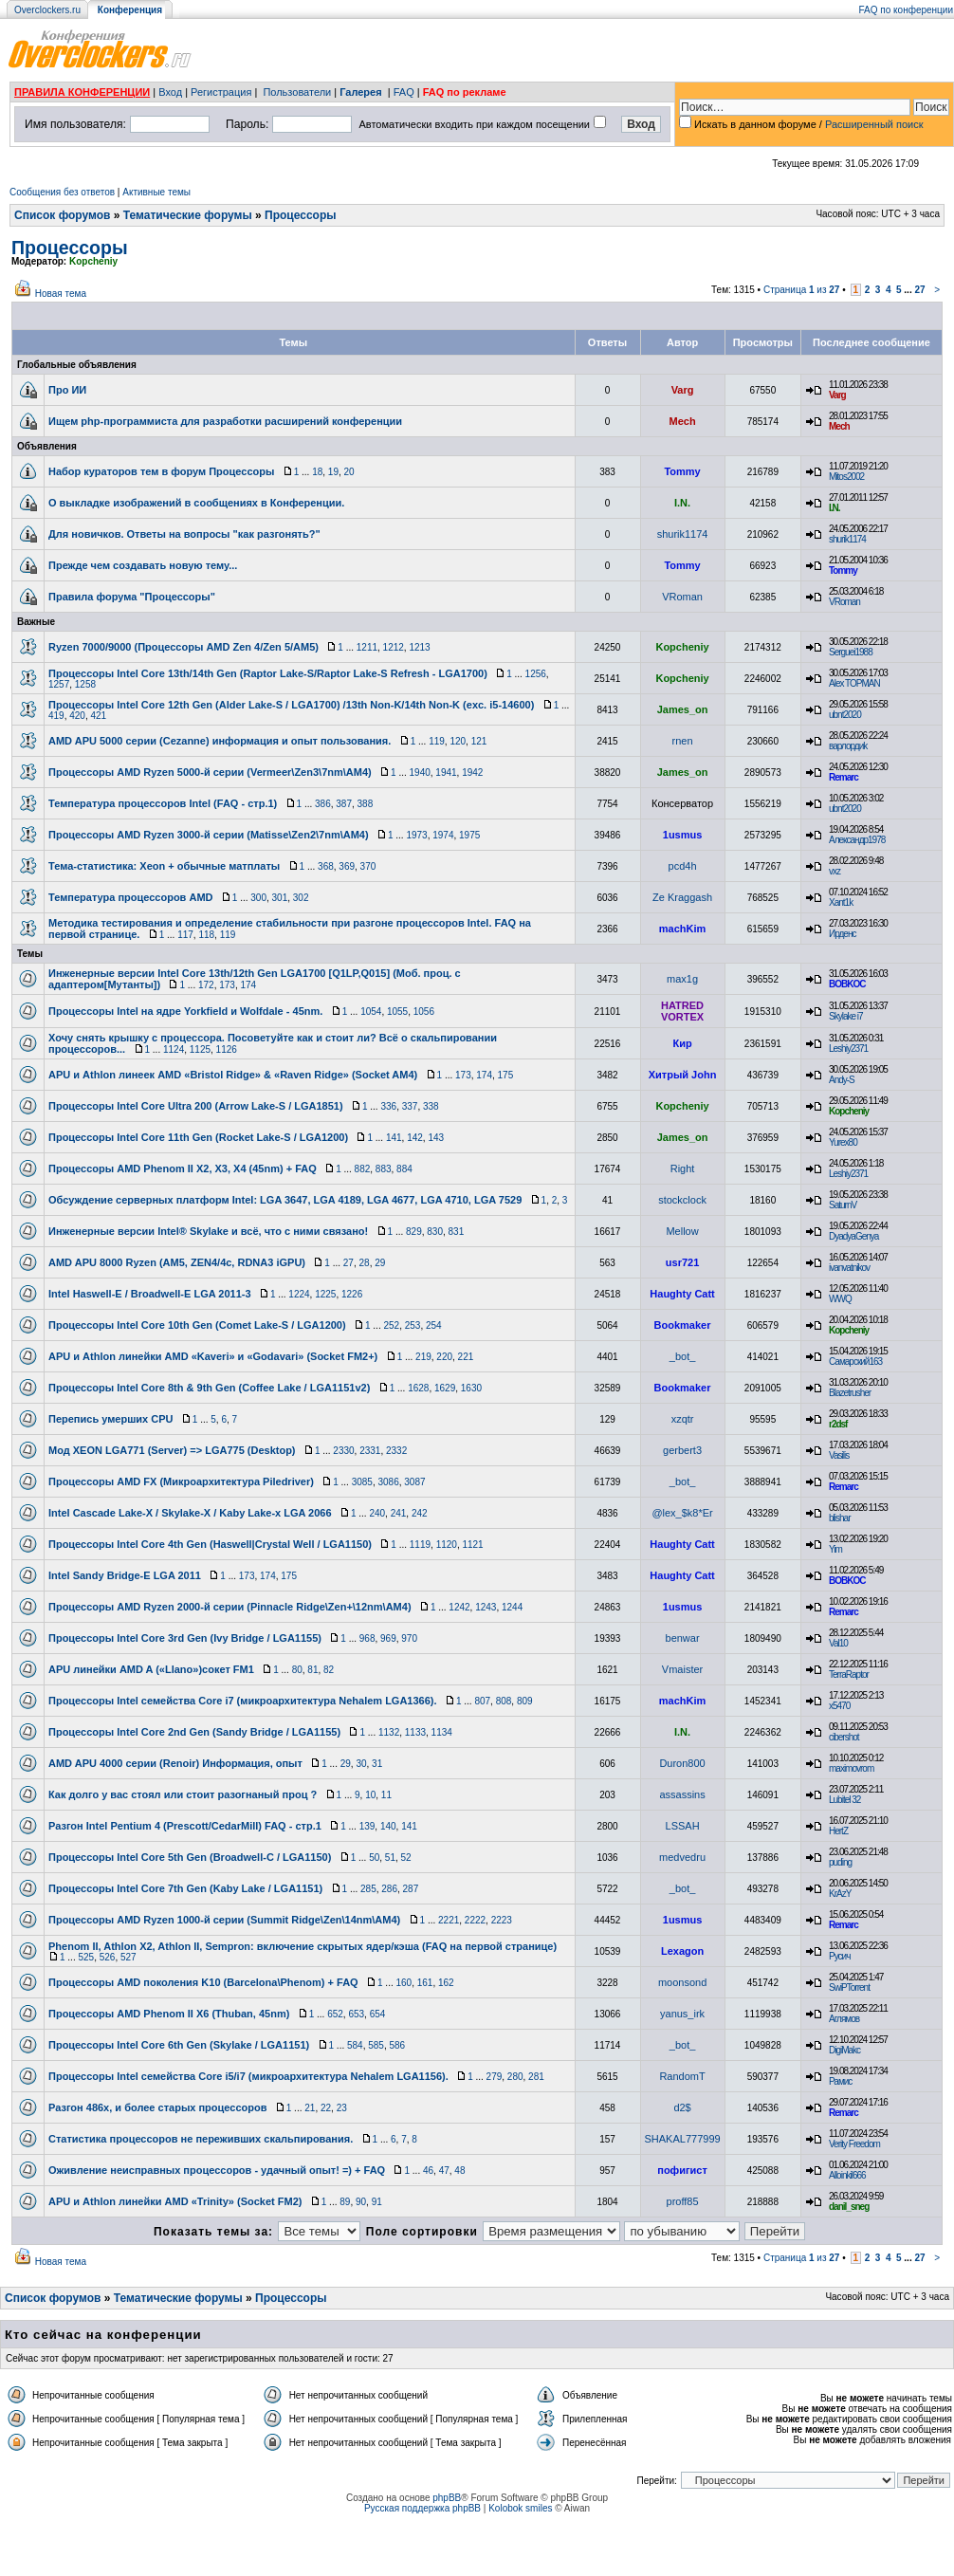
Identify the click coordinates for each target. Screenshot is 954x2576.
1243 (485, 1607)
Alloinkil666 (847, 2175)
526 (108, 1957)
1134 (441, 1732)
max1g (682, 978)
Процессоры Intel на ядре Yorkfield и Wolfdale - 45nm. (185, 1011)
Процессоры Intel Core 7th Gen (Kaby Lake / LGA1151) (185, 1888)
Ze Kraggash (682, 897)
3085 (362, 1482)
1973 (416, 835)
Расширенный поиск (874, 124)
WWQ (840, 1299)
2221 (448, 1920)
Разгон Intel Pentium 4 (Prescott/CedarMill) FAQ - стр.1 (184, 1825)
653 (356, 2014)
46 (428, 2170)
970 (409, 1638)
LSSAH (683, 1825)
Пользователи (297, 92)
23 (342, 2108)
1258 (85, 684)
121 (479, 741)
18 (317, 472)
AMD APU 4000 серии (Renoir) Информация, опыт (175, 1763)
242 (420, 1513)
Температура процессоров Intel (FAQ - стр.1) (162, 803)
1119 (420, 1544)
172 (206, 985)
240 (377, 1513)
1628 (418, 1388)
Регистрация (221, 92)
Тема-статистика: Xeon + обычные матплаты (164, 866)
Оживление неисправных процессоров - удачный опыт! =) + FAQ (216, 2170)
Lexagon (682, 1951)
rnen (682, 740)
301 (280, 897)
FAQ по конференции (906, 10)
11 (386, 1795)
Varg (682, 390)
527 (128, 1957)
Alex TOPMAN (854, 683)
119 (437, 741)
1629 (444, 1388)
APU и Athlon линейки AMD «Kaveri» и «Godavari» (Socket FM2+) (212, 1356)
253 (413, 1325)
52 (406, 1857)
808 (504, 1701)
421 (99, 715)
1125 (200, 1049)
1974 (442, 835)
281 (536, 2076)
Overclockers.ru (47, 10)
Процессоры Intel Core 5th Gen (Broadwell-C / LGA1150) (189, 1857)
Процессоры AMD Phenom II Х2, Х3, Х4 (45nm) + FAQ (182, 1168)
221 (466, 1357)
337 (410, 1106)
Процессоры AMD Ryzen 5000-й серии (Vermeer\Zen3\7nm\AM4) (210, 772)
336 (388, 1106)
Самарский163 (855, 1361)
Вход (170, 92)
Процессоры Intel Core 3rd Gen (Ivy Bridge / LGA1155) (184, 1638)
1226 (351, 1294)
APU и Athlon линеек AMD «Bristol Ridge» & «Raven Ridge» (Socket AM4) (232, 1074)
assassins (682, 1794)
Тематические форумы (187, 215)
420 (77, 715)
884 (404, 1169)
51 (390, 1857)
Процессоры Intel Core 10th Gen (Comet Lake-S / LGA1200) (197, 1325)
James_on (682, 709)
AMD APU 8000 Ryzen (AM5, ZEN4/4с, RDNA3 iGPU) (176, 1262)
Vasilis (839, 1455)
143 (436, 1137)
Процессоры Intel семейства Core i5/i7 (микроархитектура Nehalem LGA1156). (248, 2076)
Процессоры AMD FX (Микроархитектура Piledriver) (181, 1481)
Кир (681, 1043)
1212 (393, 647)
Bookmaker (682, 1325)
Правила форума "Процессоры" (131, 596)
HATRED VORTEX (682, 1011)
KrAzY (840, 1893)
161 (425, 1983)
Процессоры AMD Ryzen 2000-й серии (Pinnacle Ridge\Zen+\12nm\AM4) (230, 1606)
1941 (445, 772)
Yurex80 (843, 1142)
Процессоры (300, 215)
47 (444, 2170)
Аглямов (844, 2019)
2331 (369, 1450)
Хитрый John (683, 1074)
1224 (298, 1294)
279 (494, 2076)
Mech (683, 421)
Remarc (843, 777)
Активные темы (156, 192)
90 (361, 2202)
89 (344, 2202)
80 (297, 1670)
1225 (325, 1294)
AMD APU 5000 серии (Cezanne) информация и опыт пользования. (219, 740)
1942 (472, 772)
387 (344, 804)
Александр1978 (857, 840)
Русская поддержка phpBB (422, 2508)
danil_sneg (849, 2206)
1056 (423, 1011)
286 (389, 1889)
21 (309, 2108)
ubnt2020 (845, 714)
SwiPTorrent (849, 1987)
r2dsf (838, 1424)
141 (394, 1137)
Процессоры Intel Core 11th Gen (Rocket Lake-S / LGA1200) (198, 1137)
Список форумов (62, 215)
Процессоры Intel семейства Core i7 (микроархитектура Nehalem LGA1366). (242, 1700)
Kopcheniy (93, 261)
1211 (367, 647)
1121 (472, 1544)
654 (378, 2014)
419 (56, 715)
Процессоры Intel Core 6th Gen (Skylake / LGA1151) (178, 2045)
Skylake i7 (846, 1016)
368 (326, 866)
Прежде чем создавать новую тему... (142, 565)
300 (258, 897)
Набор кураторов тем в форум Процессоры (161, 471)
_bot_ (683, 1356)
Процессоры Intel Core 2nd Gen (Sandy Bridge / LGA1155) (194, 1732)
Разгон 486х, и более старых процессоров (157, 2107)
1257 (58, 684)
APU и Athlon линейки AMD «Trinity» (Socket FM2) (175, 2201)
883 (384, 1169)
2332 (396, 1450)
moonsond (682, 1982)
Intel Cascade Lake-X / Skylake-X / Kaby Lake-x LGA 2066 (190, 1512)
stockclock (682, 1199)
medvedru (682, 1857)
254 (434, 1325)
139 (367, 1826)
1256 (535, 674)
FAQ (404, 92)
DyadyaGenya (853, 1236)
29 (380, 1263)
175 (506, 1075)
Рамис (840, 2081)
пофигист (682, 2170)
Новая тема (60, 293)
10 (370, 1795)
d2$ (681, 2107)
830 (435, 1231)
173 (227, 985)
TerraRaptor (849, 1674)
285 (368, 1889)
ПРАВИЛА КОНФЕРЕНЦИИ (82, 92)
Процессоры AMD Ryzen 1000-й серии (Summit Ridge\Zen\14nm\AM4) (224, 1919)
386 (323, 804)
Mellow (682, 1231)
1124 (173, 1049)
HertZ (838, 1831)
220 (444, 1357)
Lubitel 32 (844, 1799)
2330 (343, 1450)
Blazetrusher (850, 1393)
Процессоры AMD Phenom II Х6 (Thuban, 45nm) (168, 2013)
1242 (459, 1607)
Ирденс (842, 934)
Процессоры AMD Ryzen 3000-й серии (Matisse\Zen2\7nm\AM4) (208, 834)
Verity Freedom (854, 2144)
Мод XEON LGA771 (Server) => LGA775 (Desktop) (172, 1450)
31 (377, 1763)
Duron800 (682, 1763)
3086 (388, 1482)
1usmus (683, 834)
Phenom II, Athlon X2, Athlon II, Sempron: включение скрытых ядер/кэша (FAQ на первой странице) (302, 1946)
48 (459, 2170)
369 (347, 866)
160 (403, 1983)
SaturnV (842, 1205)
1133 (415, 1732)
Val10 (838, 1643)
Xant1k (841, 902)
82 (328, 1670)
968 (367, 1638)
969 (388, 1638)
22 (326, 2108)
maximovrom (851, 1768)
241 (399, 1513)
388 (366, 804)
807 (482, 1701)
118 (206, 934)
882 (363, 1169)
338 (431, 1106)
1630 (471, 1388)
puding (840, 1862)
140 (388, 1826)
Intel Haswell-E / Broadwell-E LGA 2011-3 (149, 1293)
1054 (370, 1011)
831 (457, 1231)
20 (349, 472)
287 (411, 1889)
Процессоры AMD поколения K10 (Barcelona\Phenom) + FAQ (203, 1982)
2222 (475, 1920)
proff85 (683, 2201)
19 (333, 472)
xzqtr (682, 1419)
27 (919, 290)
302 (301, 897)
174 (248, 985)
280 (515, 2076)
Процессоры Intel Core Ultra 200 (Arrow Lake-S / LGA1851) (195, 1106)
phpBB (446, 2498)
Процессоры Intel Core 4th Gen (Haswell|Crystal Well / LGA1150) (210, 1544)
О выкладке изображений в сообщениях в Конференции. (196, 502)
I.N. (682, 502)
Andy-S (841, 1080)
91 (377, 2202)
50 (374, 1857)
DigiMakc (844, 2050)
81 (312, 1670)
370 (368, 866)
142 (415, 1137)
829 (414, 1231)
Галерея (360, 92)
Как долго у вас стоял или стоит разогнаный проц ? (182, 1794)
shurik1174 (682, 534)
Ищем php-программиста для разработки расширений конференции (225, 421)
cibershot (844, 1737)
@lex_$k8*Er (681, 1512)
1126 (226, 1049)
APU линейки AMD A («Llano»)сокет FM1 (151, 1669)
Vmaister (682, 1669)
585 (376, 2045)
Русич (839, 1956)
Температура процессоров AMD (130, 897)
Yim (835, 1549)
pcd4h (683, 866)
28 (364, 1263)
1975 (469, 835)
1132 (388, 1732)
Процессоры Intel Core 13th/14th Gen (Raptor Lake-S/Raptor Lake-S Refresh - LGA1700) (267, 673)
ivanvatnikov (849, 1267)
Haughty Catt (682, 1293)
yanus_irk (682, 2013)
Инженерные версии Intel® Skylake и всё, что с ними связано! (208, 1231)
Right (682, 1168)
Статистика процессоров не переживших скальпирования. (200, 2138)
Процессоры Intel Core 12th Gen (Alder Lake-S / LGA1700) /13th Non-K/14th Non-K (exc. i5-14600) (291, 704)
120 (457, 741)
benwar (683, 1638)
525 (86, 1957)
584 (355, 2045)
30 (361, 1763)
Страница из (801, 290)
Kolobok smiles (520, 2508)
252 (391, 1325)
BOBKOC (847, 984)
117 (185, 934)
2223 (501, 1920)
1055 (397, 1011)
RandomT (682, 2076)
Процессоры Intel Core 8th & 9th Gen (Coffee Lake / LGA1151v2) (209, 1387)
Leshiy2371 (848, 1048)
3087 (414, 1482)
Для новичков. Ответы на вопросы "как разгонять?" (184, 534)
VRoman (682, 596)
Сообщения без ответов (62, 192)
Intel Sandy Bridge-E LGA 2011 (124, 1575)
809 (525, 1701)
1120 (446, 1544)
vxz (834, 871)
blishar (839, 1518)
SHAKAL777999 (683, 2138)
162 (446, 1983)
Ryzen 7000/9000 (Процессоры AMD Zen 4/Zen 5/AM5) (183, 647)
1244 (512, 1607)
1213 (419, 647)
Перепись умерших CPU (110, 1419)
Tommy (682, 471)
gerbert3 (682, 1450)
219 (423, 1357)
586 (397, 2045)
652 (335, 2014)
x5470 (839, 1706)
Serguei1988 (850, 652)
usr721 (682, 1262)
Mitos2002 (846, 476)
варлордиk (848, 746)
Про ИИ (67, 390)
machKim (682, 928)
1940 (420, 772)
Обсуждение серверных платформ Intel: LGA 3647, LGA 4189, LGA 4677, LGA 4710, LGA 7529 (285, 1199)
